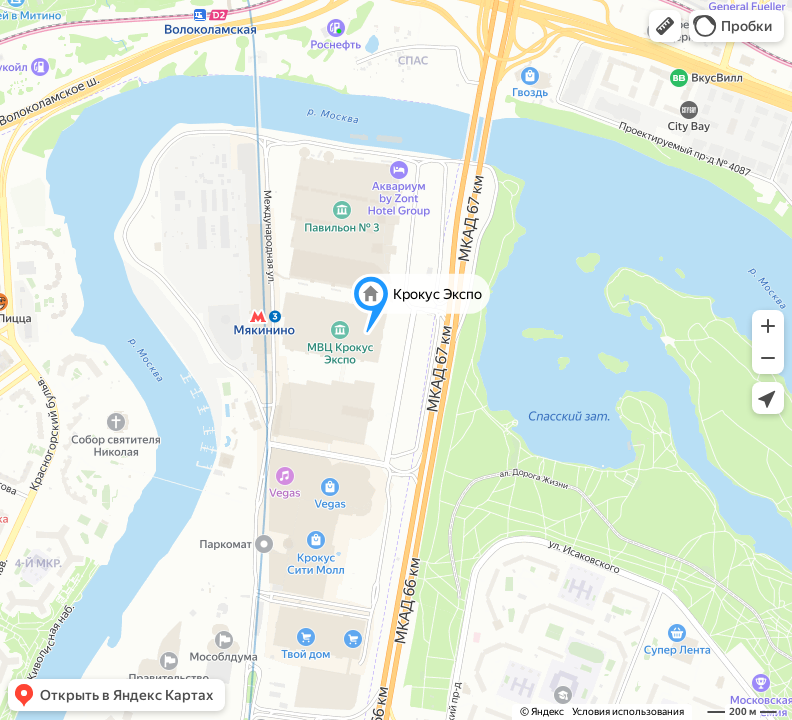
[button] (665, 26)
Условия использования (628, 711)
